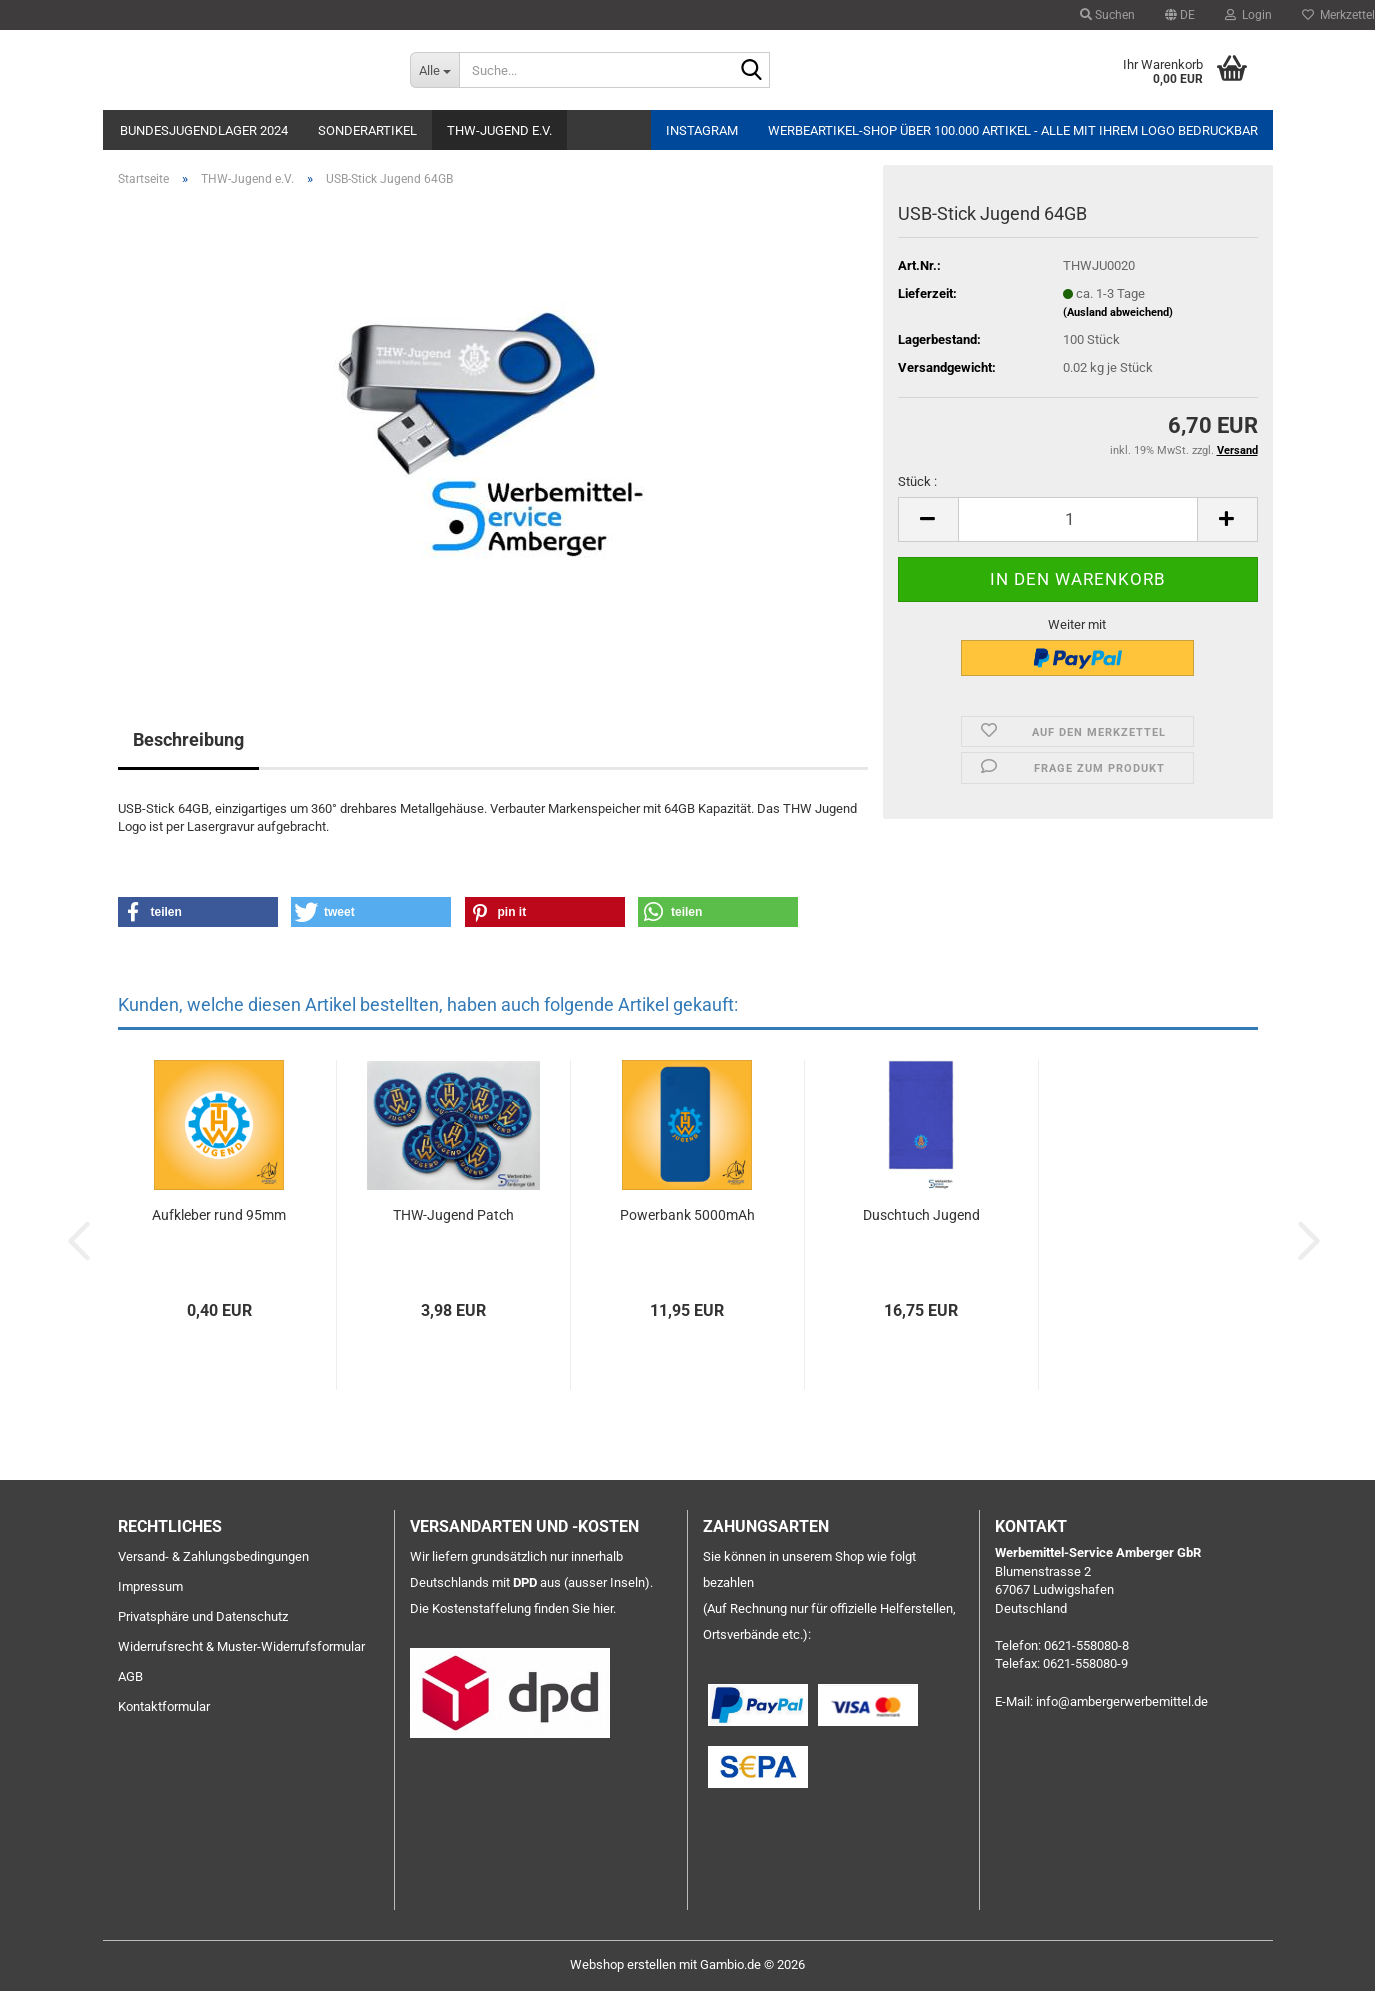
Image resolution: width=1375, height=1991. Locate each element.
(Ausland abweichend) (1118, 312)
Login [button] (1248, 15)
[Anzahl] (1078, 519)
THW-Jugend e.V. (499, 130)
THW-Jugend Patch (453, 1215)
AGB (130, 1676)
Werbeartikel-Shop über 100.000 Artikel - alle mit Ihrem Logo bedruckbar (1013, 130)
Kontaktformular (164, 1706)
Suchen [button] (1107, 15)
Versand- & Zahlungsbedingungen (213, 1556)
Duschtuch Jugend (921, 1215)
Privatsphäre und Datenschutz (203, 1616)
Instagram (702, 130)
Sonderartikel (367, 130)
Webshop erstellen (623, 1964)
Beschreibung (188, 739)
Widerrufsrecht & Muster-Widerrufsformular (241, 1646)
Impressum (150, 1586)
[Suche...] (434, 70)
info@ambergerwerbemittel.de (1122, 1701)
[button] (1180, 15)
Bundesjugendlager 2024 (204, 130)
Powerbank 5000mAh (687, 1215)
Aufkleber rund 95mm (219, 1215)
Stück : (917, 481)
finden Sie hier (573, 1608)
